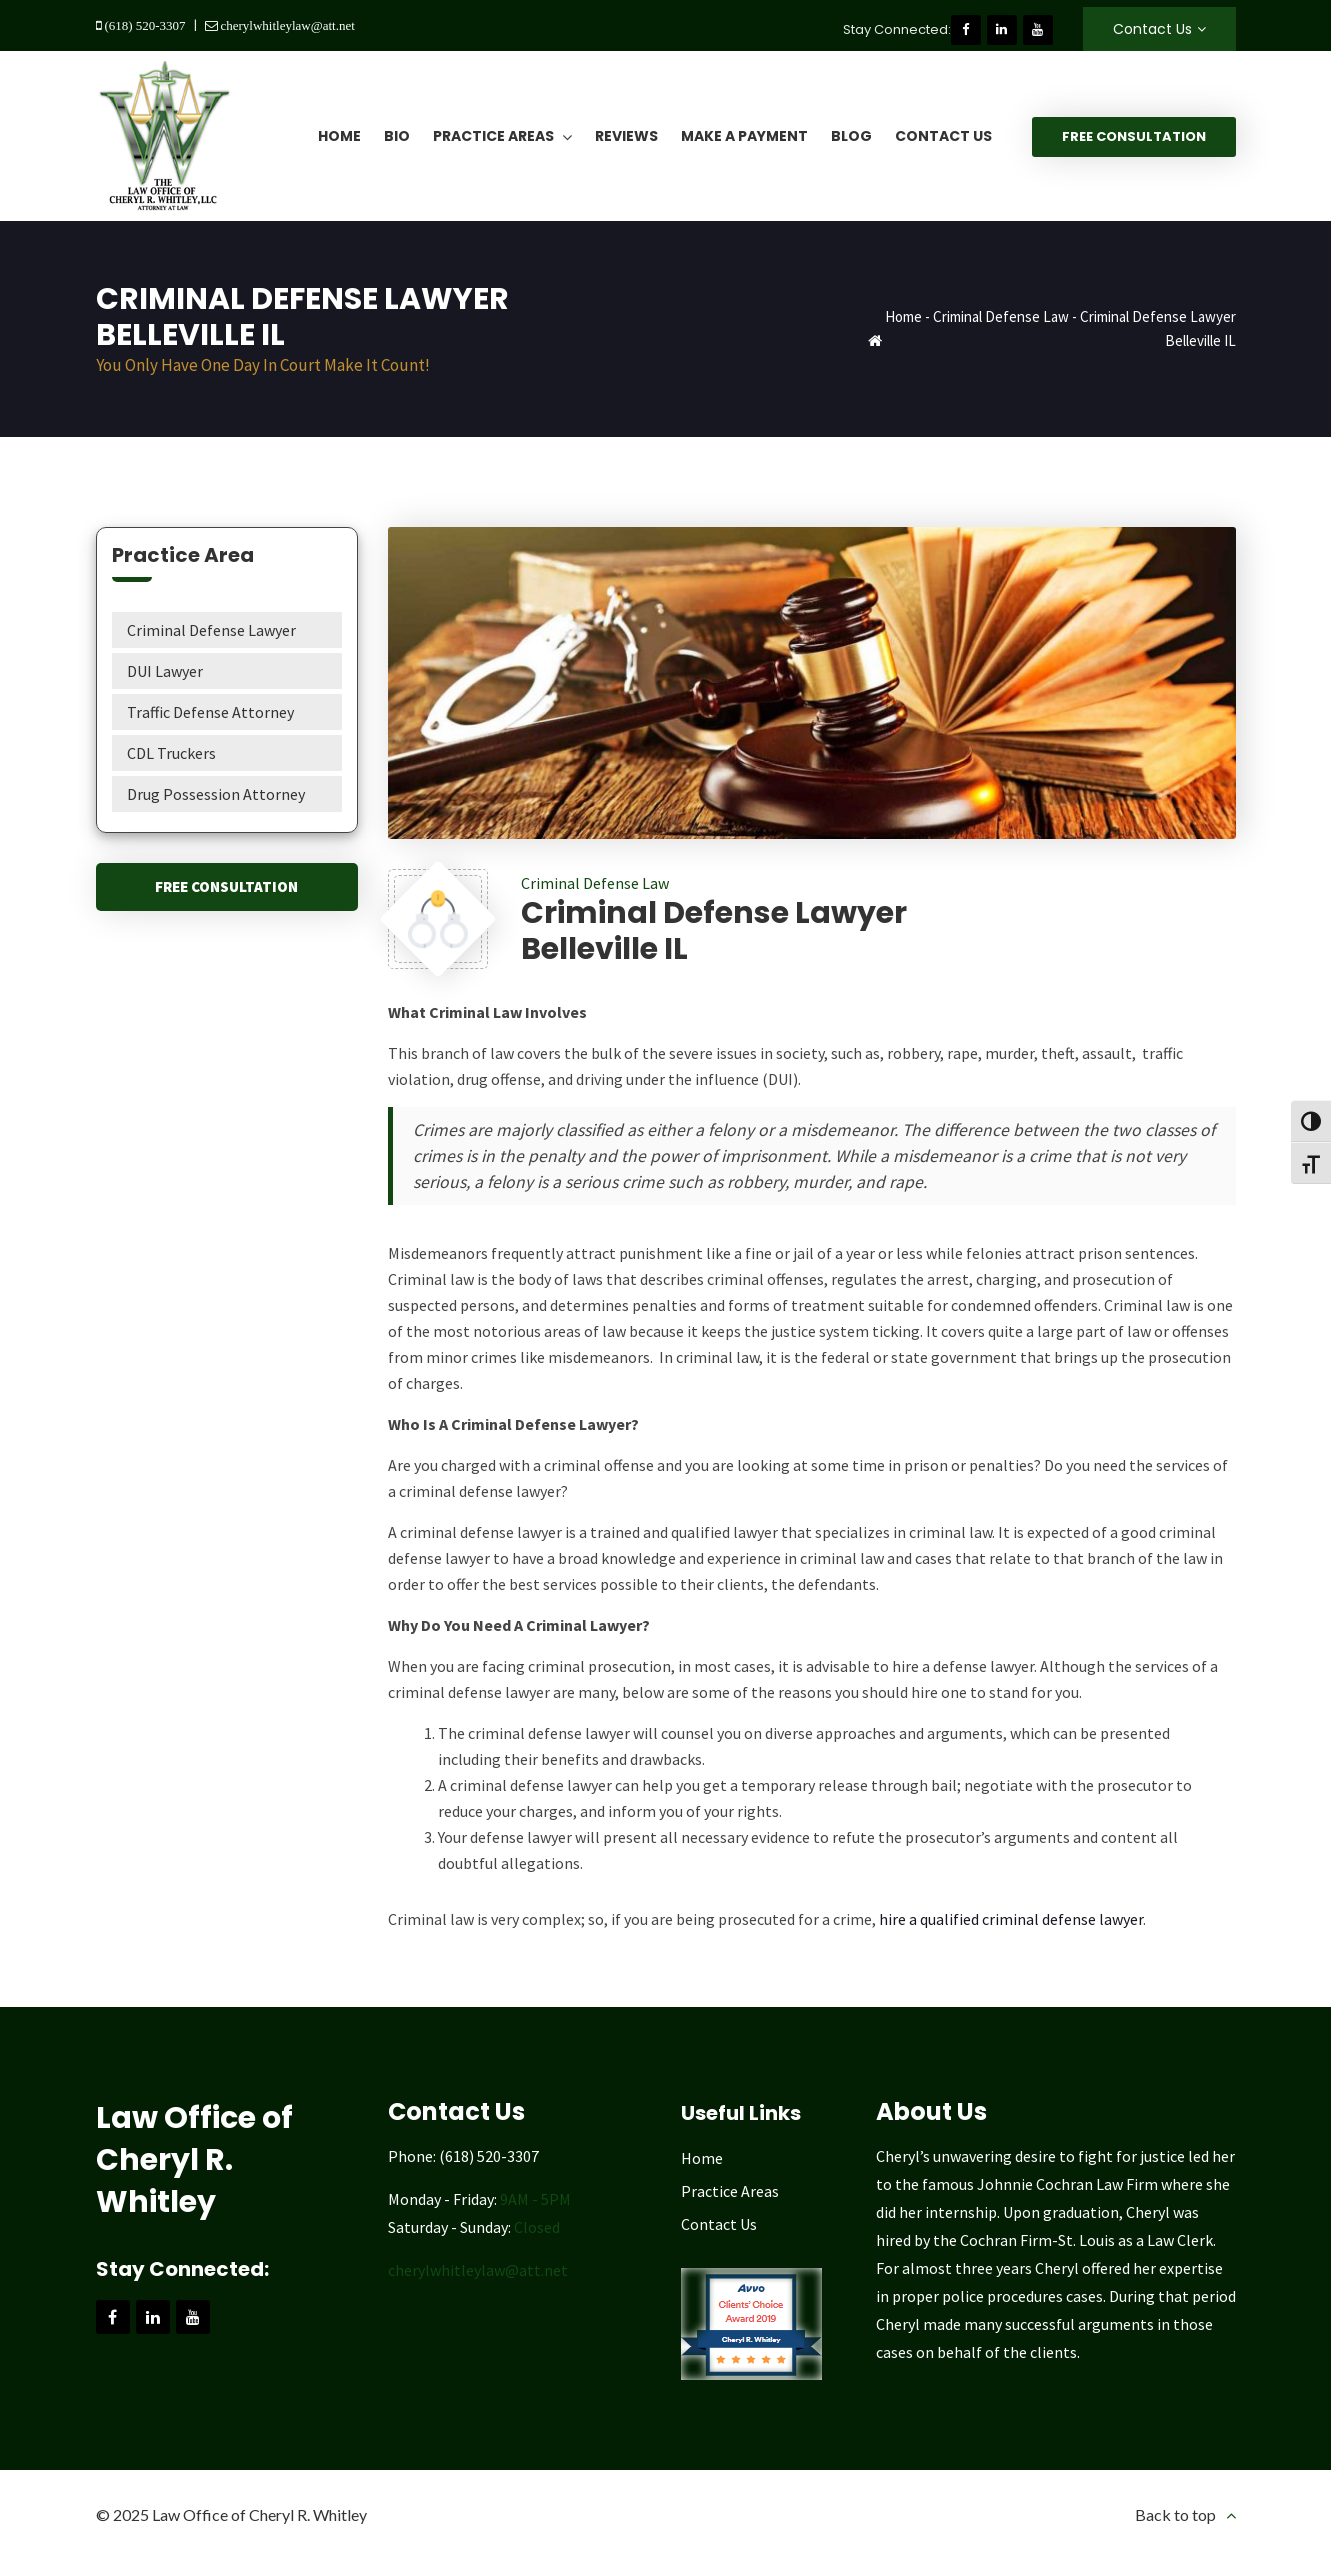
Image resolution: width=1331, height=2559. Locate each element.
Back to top (1175, 2514)
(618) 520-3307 (144, 25)
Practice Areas (730, 2191)
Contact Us (1152, 29)
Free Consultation (1134, 136)
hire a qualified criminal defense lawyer (1011, 1919)
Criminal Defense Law (1001, 316)
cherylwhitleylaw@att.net (286, 25)
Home (903, 316)
